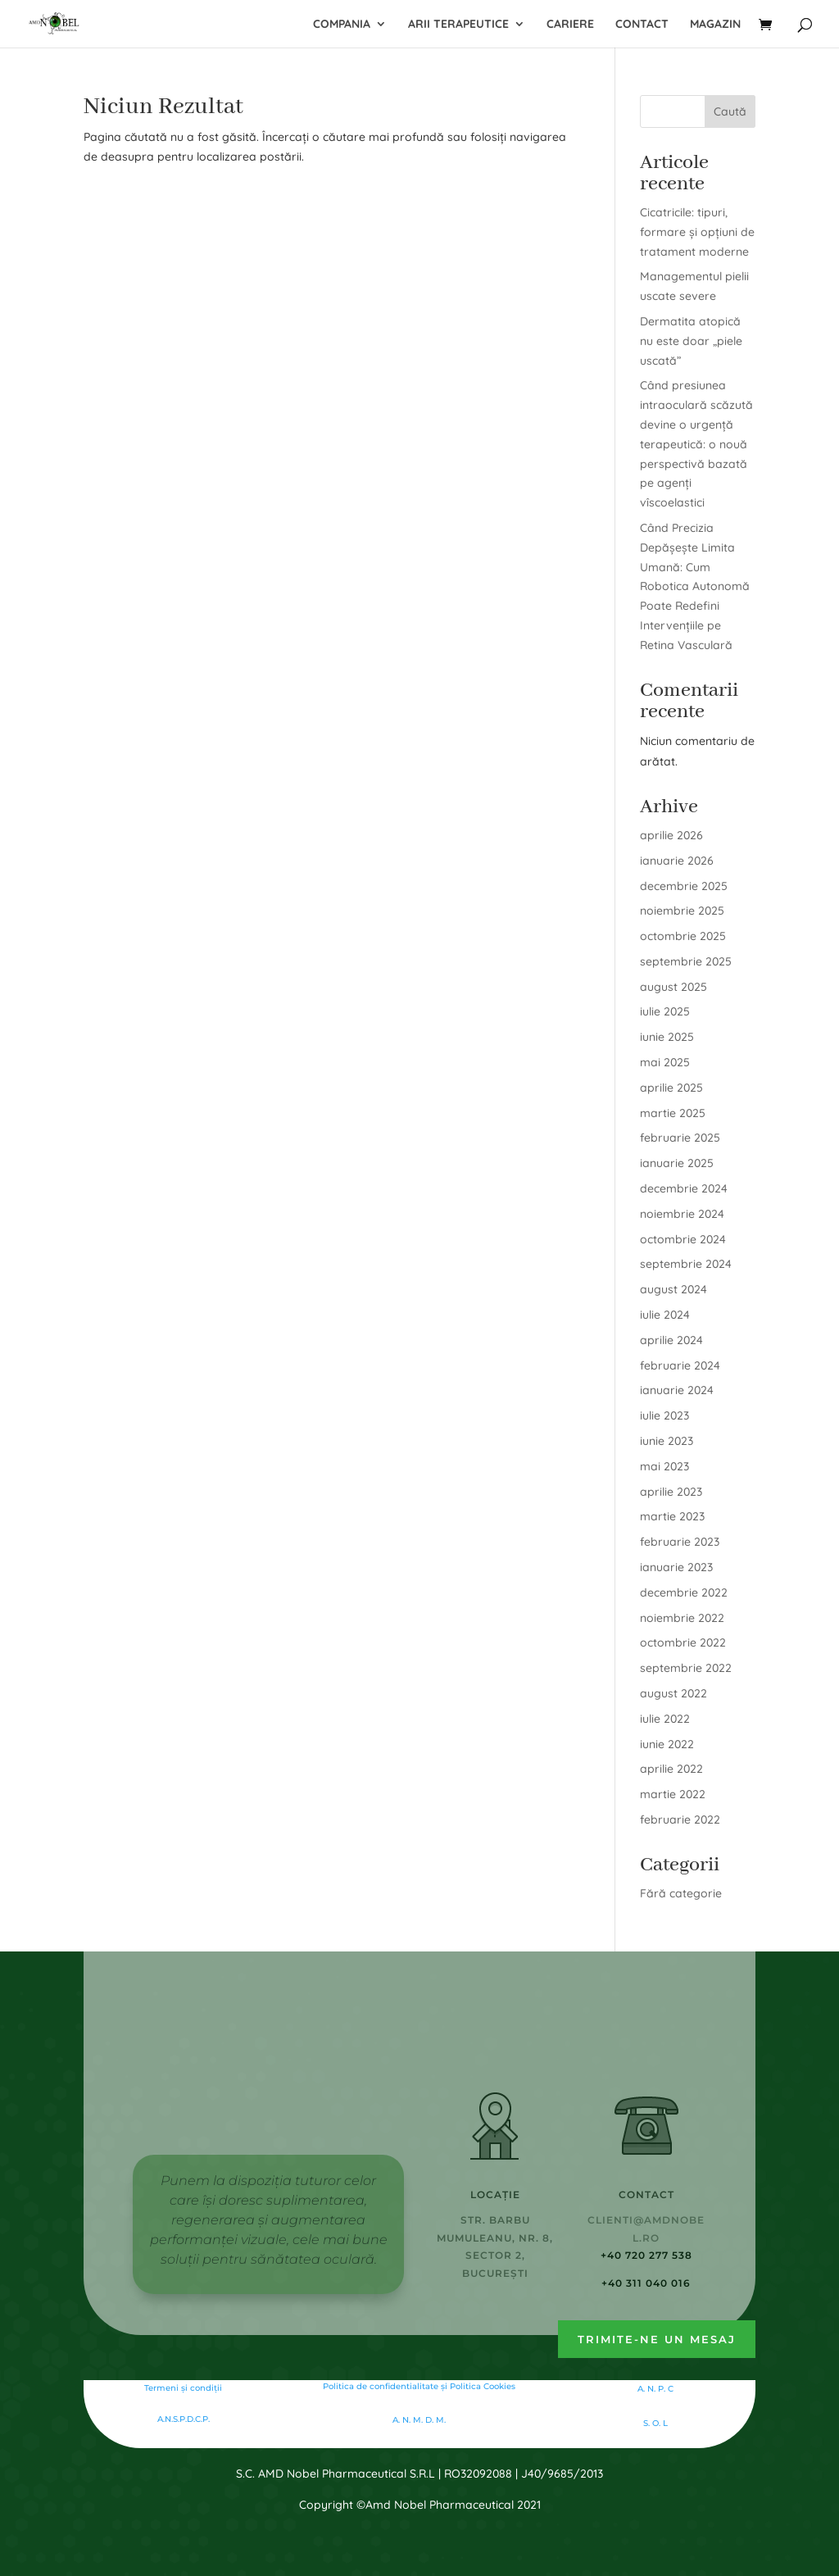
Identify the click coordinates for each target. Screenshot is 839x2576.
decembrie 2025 (684, 886)
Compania (341, 24)
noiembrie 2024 (682, 1213)
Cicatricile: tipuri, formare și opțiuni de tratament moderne (697, 232)
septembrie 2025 (686, 961)
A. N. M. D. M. (419, 2420)
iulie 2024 (665, 1314)
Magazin (715, 24)
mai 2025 (665, 1062)
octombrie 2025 (683, 936)
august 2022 (673, 1693)
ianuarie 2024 (677, 1390)
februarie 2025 (680, 1137)
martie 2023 (672, 1516)
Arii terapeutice (458, 24)
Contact (642, 24)
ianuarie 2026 (677, 860)
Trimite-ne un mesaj (657, 2339)
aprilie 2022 (671, 1768)
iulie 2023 (664, 1415)
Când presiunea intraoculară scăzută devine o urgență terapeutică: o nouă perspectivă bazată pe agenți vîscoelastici (696, 444)
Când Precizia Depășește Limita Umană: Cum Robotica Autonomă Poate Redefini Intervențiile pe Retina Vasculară (695, 586)
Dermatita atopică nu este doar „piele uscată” (691, 341)
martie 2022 (672, 1794)
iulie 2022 (665, 1718)
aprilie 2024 (671, 1340)
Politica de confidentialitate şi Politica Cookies (419, 2386)
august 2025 (673, 986)
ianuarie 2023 (676, 1567)
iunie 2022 (667, 1744)
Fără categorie (681, 1893)
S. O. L (655, 2423)
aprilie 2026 (671, 835)
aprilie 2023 (671, 1491)
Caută (730, 111)
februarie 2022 (680, 1819)
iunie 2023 (666, 1440)
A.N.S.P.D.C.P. (183, 2419)
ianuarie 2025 (677, 1163)
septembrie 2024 (686, 1263)
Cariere (570, 24)
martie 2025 (672, 1113)
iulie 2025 (665, 1011)
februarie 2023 (679, 1541)
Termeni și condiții (183, 2388)
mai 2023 (664, 1466)
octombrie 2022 (683, 1642)
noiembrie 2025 (682, 910)
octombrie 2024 (683, 1239)
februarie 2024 (680, 1365)
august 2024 (673, 1289)
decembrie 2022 (684, 1592)
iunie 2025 (667, 1036)
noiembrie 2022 (682, 1618)
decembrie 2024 (684, 1188)
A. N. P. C (655, 2388)
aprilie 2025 (671, 1087)
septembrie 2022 (686, 1668)
